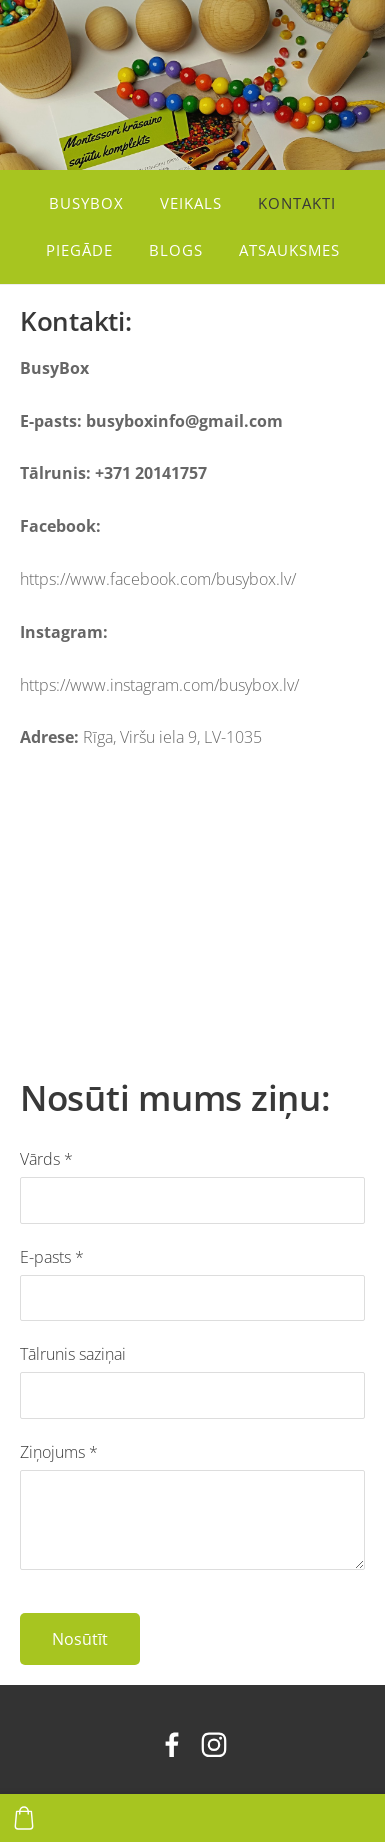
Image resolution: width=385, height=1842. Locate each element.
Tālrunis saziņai (73, 1354)
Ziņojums (59, 1452)
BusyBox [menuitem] (86, 203)
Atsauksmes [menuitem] (289, 250)
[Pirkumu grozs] (24, 1818)
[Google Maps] (187, 902)
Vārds (46, 1159)
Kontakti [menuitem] (297, 203)
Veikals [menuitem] (191, 203)
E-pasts (52, 1257)
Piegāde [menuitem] (79, 250)
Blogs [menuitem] (176, 250)
